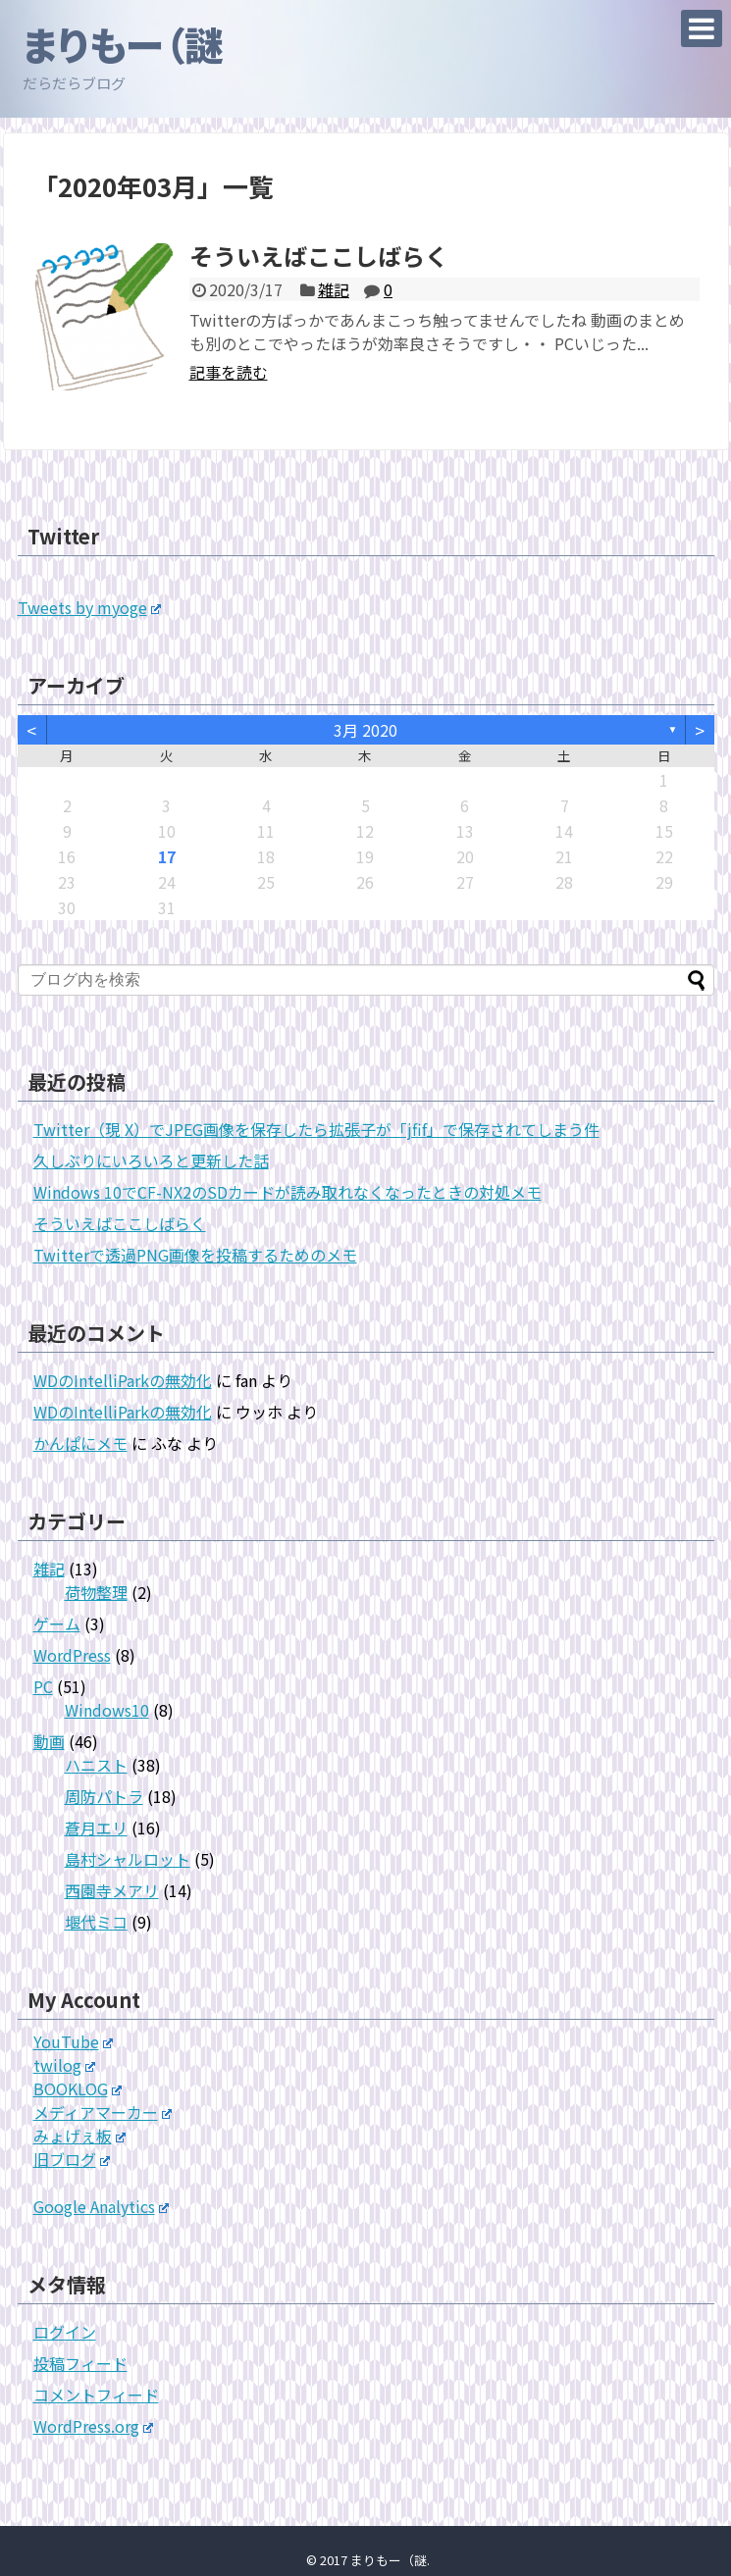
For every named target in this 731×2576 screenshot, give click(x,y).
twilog (64, 2065)
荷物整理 (96, 1592)
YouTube (73, 2041)
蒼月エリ (96, 1827)
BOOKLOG (78, 2088)
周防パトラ (104, 1796)
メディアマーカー (103, 2112)
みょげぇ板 (80, 2135)
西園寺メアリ (112, 1890)
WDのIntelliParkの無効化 (122, 1380)
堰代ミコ (96, 1921)
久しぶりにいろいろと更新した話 (151, 1160)
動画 (49, 1741)
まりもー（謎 (123, 44)
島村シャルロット (127, 1859)
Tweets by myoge (90, 607)
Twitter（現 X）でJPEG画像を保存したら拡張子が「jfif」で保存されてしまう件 (316, 1129)
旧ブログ (72, 2159)
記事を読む (228, 372)
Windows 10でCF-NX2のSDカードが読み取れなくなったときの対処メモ (287, 1192)
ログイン (64, 2332)
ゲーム (56, 1623)
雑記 (333, 289)
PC (43, 1686)
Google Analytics (101, 2206)
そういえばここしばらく (318, 255)
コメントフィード (96, 2394)
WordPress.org (93, 2426)
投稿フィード (80, 2363)
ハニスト (96, 1765)
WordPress (72, 1655)
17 (167, 856)
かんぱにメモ (80, 1443)
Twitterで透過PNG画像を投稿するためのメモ (195, 1254)
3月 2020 (365, 730)
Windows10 (107, 1710)
